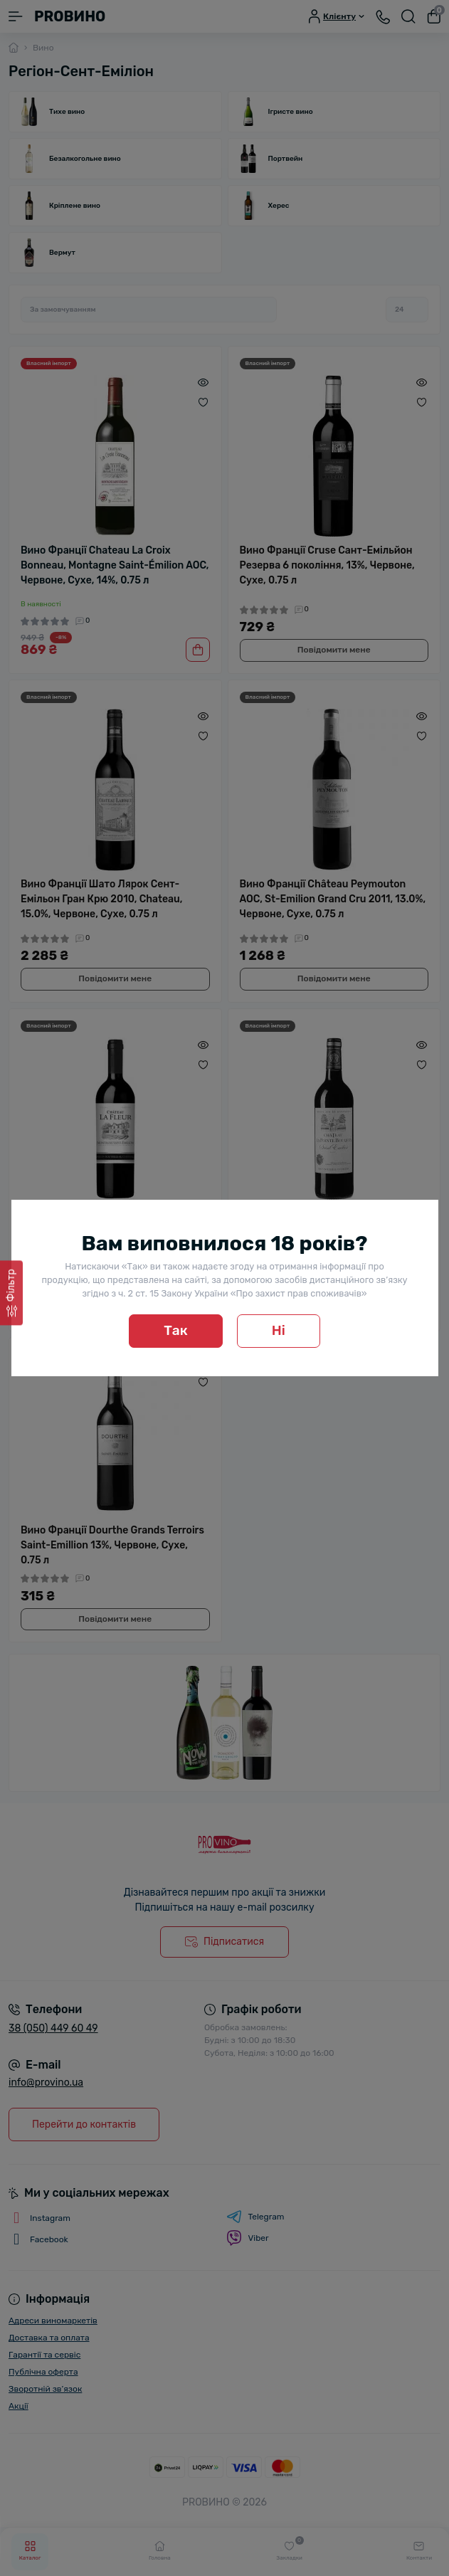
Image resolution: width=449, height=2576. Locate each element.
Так (176, 1330)
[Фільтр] (11, 1292)
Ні (278, 1330)
